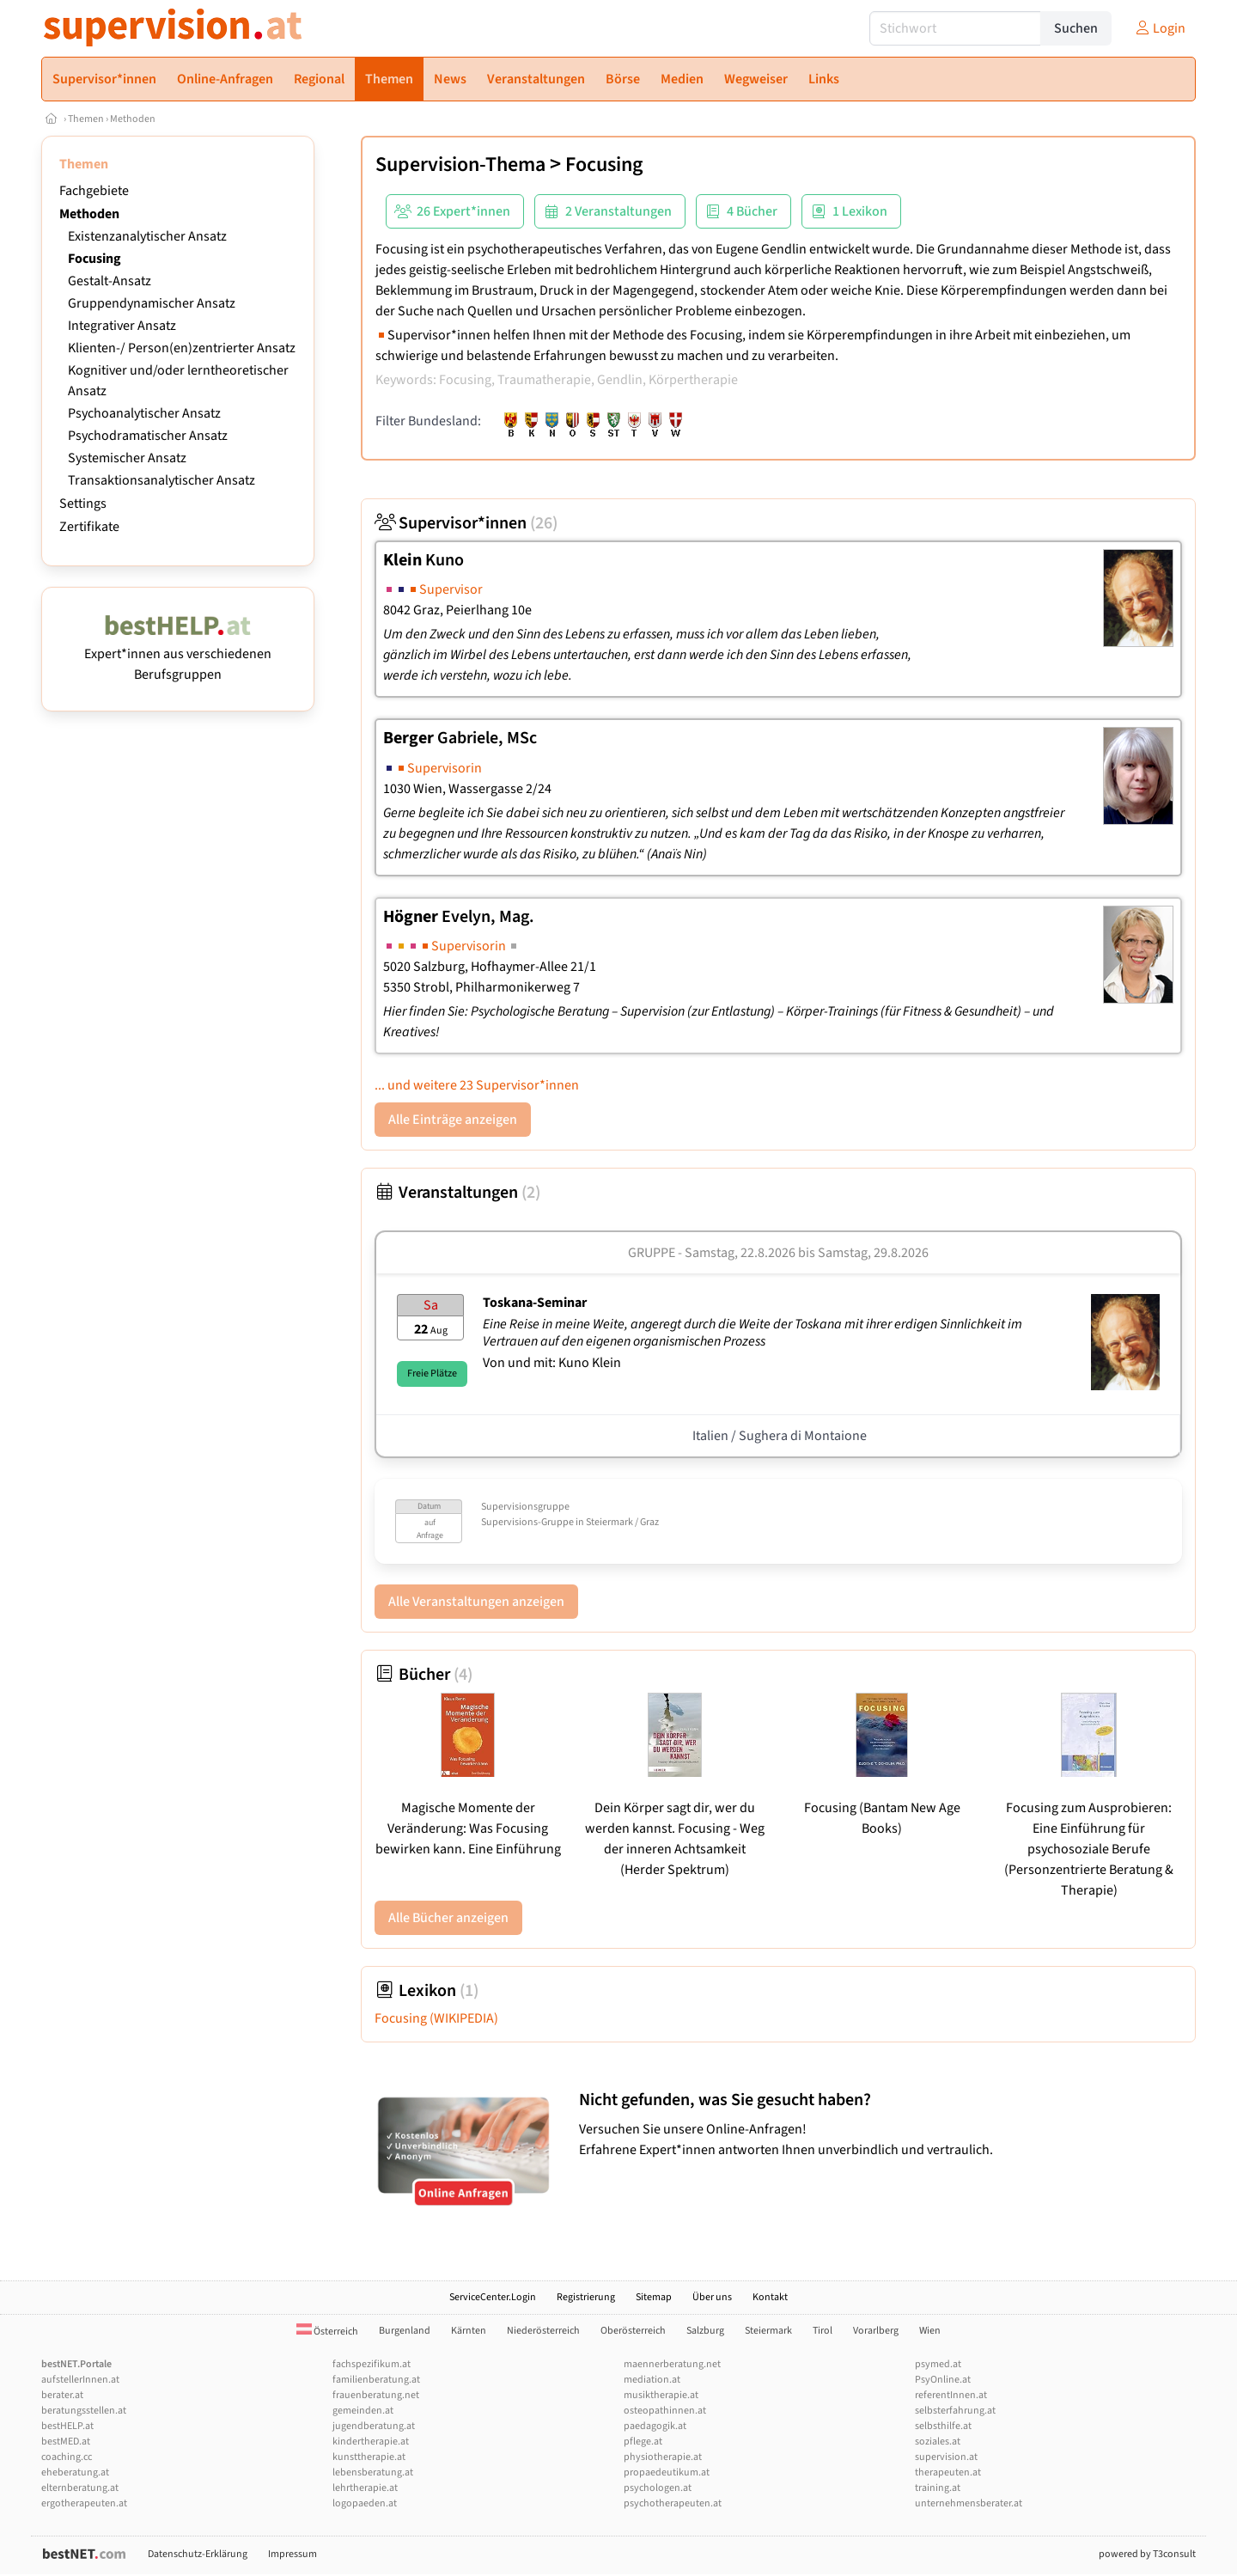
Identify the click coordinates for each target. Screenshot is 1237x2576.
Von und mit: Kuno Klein (552, 1362)
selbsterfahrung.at (955, 2410)
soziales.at (937, 2441)
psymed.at (938, 2364)
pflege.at (643, 2441)
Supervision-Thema (460, 165)
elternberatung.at (80, 2488)
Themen (86, 119)
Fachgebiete (94, 190)
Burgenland (404, 2330)
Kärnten (468, 2330)
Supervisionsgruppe (525, 1506)
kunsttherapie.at (368, 2457)
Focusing (94, 258)
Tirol (822, 2330)
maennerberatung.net (672, 2364)
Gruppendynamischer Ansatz (151, 303)
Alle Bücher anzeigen (448, 1917)
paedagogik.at (655, 2426)
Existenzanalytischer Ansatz (147, 236)
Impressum (292, 2554)
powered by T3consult (1147, 2554)
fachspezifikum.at (371, 2364)
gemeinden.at (362, 2410)
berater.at (62, 2395)
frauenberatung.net (375, 2395)
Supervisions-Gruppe (527, 1522)
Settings (83, 503)
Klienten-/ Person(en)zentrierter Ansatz (182, 348)
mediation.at (652, 2379)
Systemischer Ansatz (127, 458)
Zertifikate (89, 526)
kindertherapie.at (370, 2441)
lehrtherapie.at (365, 2488)
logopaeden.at (364, 2503)
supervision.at (946, 2457)
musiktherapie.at (661, 2395)
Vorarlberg (876, 2330)
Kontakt (770, 2297)
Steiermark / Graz (622, 1522)
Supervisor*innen (466, 523)
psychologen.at (658, 2488)
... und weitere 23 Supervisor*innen (477, 1085)
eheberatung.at (75, 2472)
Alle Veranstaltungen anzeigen (476, 1601)
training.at (937, 2488)
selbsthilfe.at (943, 2426)
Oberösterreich (633, 2330)
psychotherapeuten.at (673, 2503)
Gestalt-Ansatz (109, 281)
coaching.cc (66, 2457)
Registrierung (586, 2297)
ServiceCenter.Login (492, 2297)
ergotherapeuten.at (84, 2503)
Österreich (327, 2331)
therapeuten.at (948, 2472)
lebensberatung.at (372, 2472)
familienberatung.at (376, 2379)
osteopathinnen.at (665, 2410)
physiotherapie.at (663, 2457)
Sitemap (654, 2297)
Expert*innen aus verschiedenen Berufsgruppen (177, 654)
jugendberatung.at (373, 2426)
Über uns (712, 2297)
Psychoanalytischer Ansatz (144, 413)
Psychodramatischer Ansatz (148, 435)
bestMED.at (65, 2441)
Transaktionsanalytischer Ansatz (161, 480)
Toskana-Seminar (535, 1302)
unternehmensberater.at (968, 2503)
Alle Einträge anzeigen (452, 1119)
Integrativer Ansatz (122, 325)
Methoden (132, 119)
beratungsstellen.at (83, 2410)
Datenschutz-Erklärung (197, 2554)
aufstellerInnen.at (80, 2379)
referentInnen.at (951, 2395)
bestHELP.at (67, 2426)
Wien (930, 2330)
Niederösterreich (543, 2330)
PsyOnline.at (943, 2379)
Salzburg (705, 2330)
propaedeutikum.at (667, 2472)
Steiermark (768, 2330)
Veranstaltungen (457, 1193)
